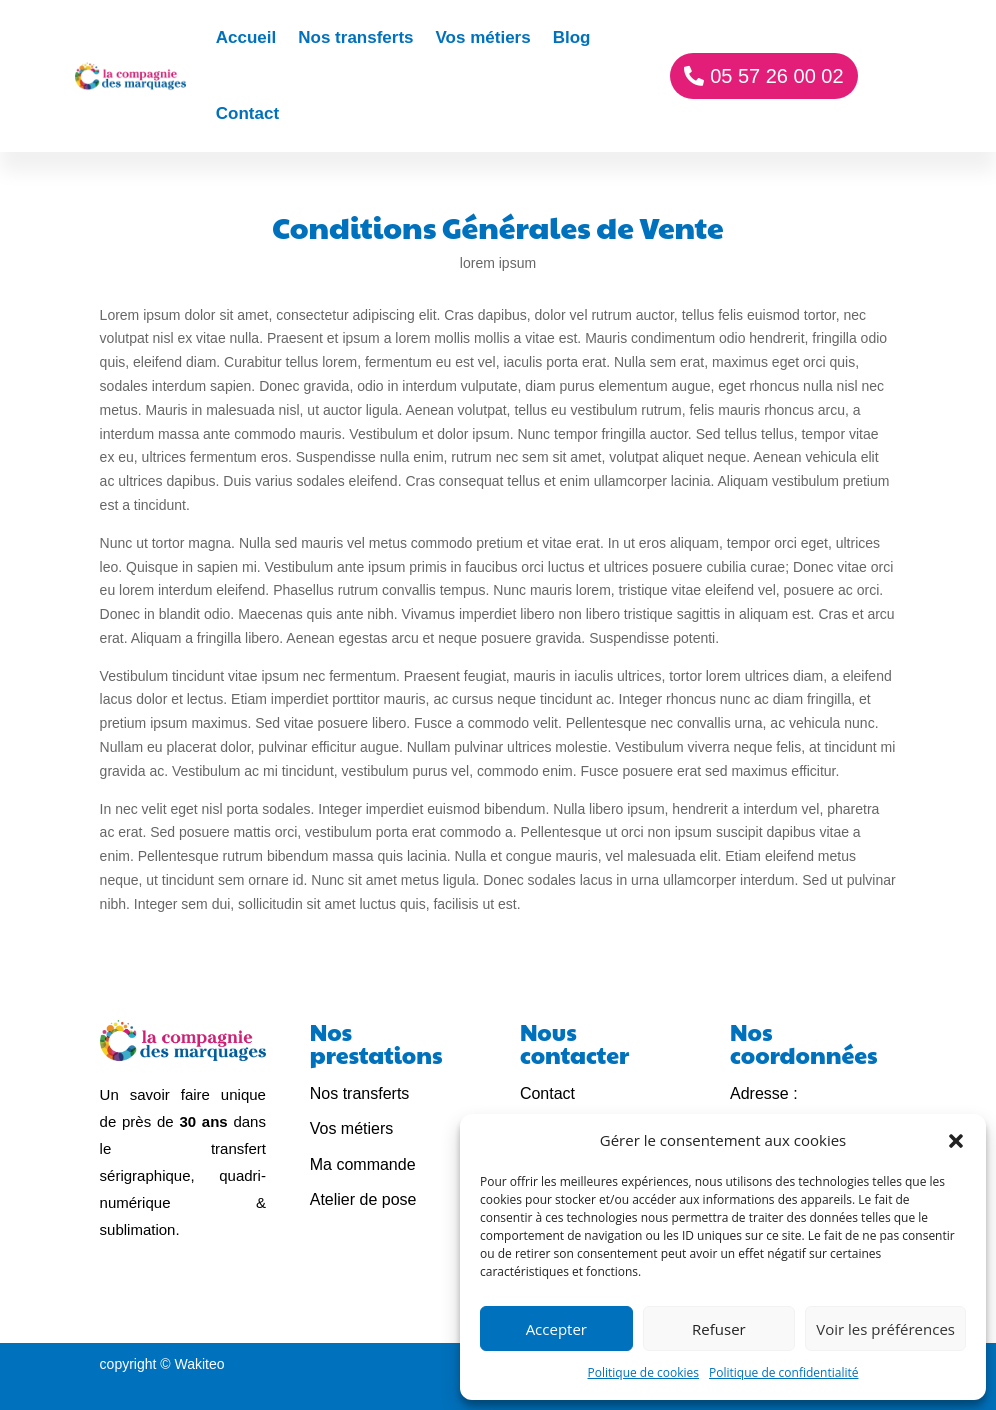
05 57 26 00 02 (776, 76)
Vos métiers (483, 37)
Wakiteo (200, 1364)
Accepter (556, 1329)
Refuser (719, 1329)
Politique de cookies (644, 1372)
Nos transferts (355, 37)
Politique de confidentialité (783, 1372)
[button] (956, 1141)
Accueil (246, 37)
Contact (247, 113)
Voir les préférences (885, 1329)
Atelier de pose (363, 1199)
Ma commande (363, 1164)
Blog (572, 37)
